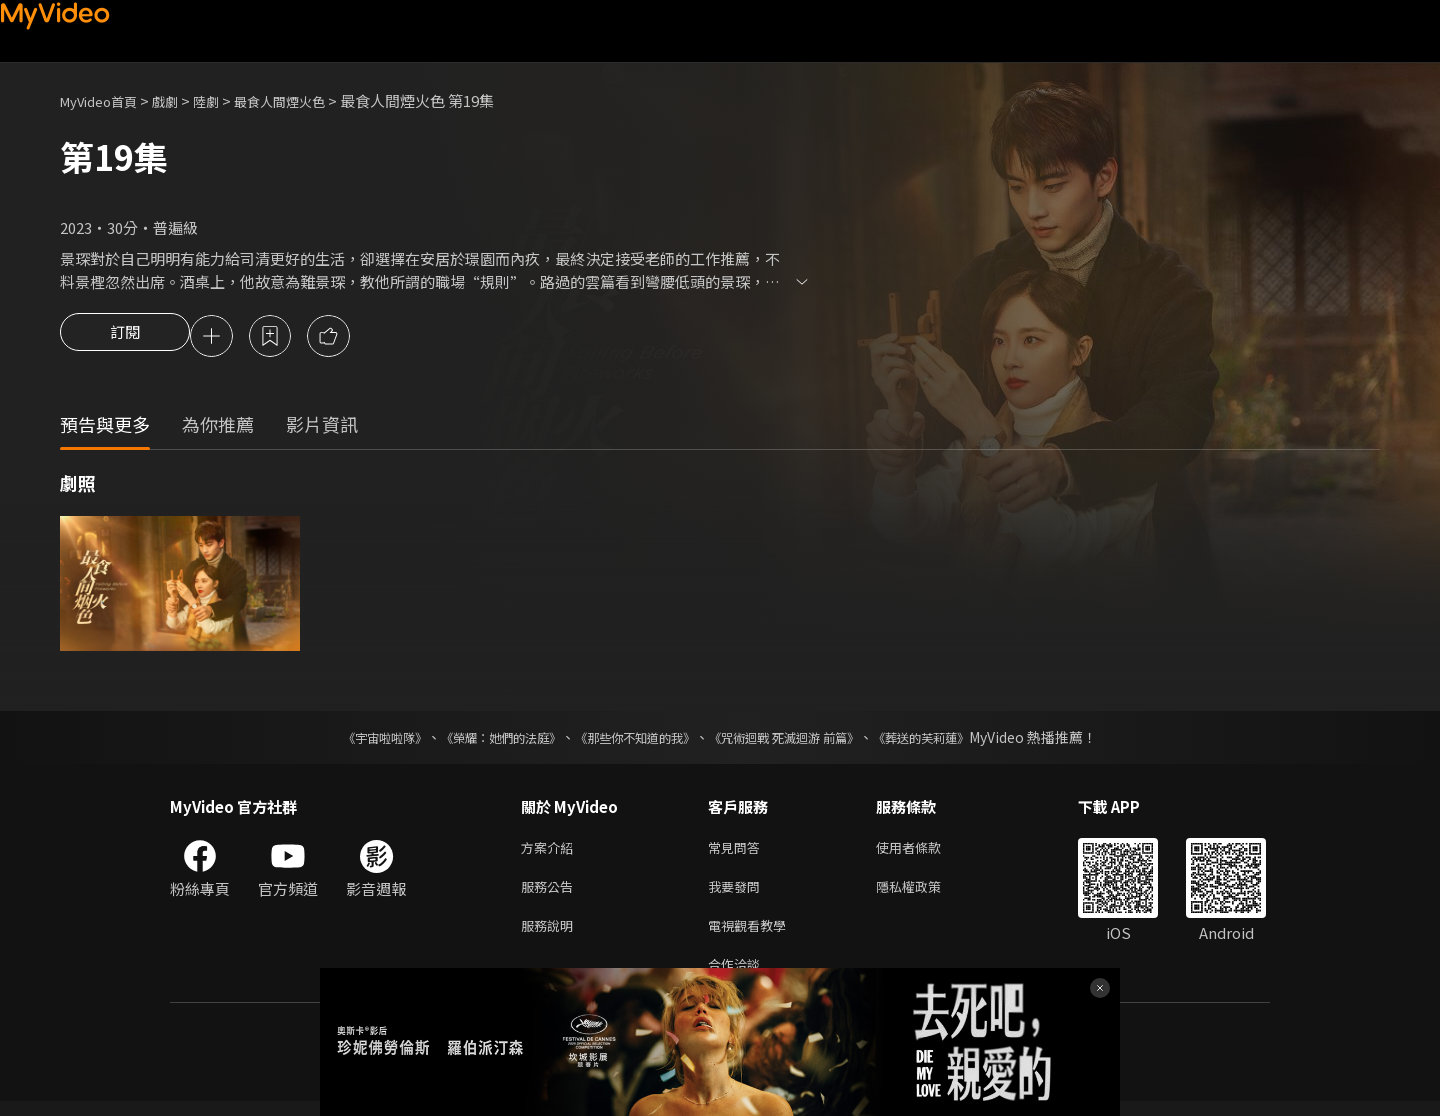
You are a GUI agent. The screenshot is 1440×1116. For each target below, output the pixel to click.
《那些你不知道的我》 (632, 740)
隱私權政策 (925, 893)
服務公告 (551, 893)
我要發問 (738, 893)
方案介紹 (551, 851)
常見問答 (738, 851)
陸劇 (226, 100)
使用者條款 (925, 851)
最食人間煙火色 (308, 100)
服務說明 (551, 935)
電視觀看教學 (753, 935)
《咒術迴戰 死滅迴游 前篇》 (803, 740)
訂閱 (125, 338)
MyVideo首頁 (105, 100)
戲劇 (181, 100)
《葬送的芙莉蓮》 (960, 740)
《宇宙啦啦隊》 (345, 740)
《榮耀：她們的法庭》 (478, 740)
